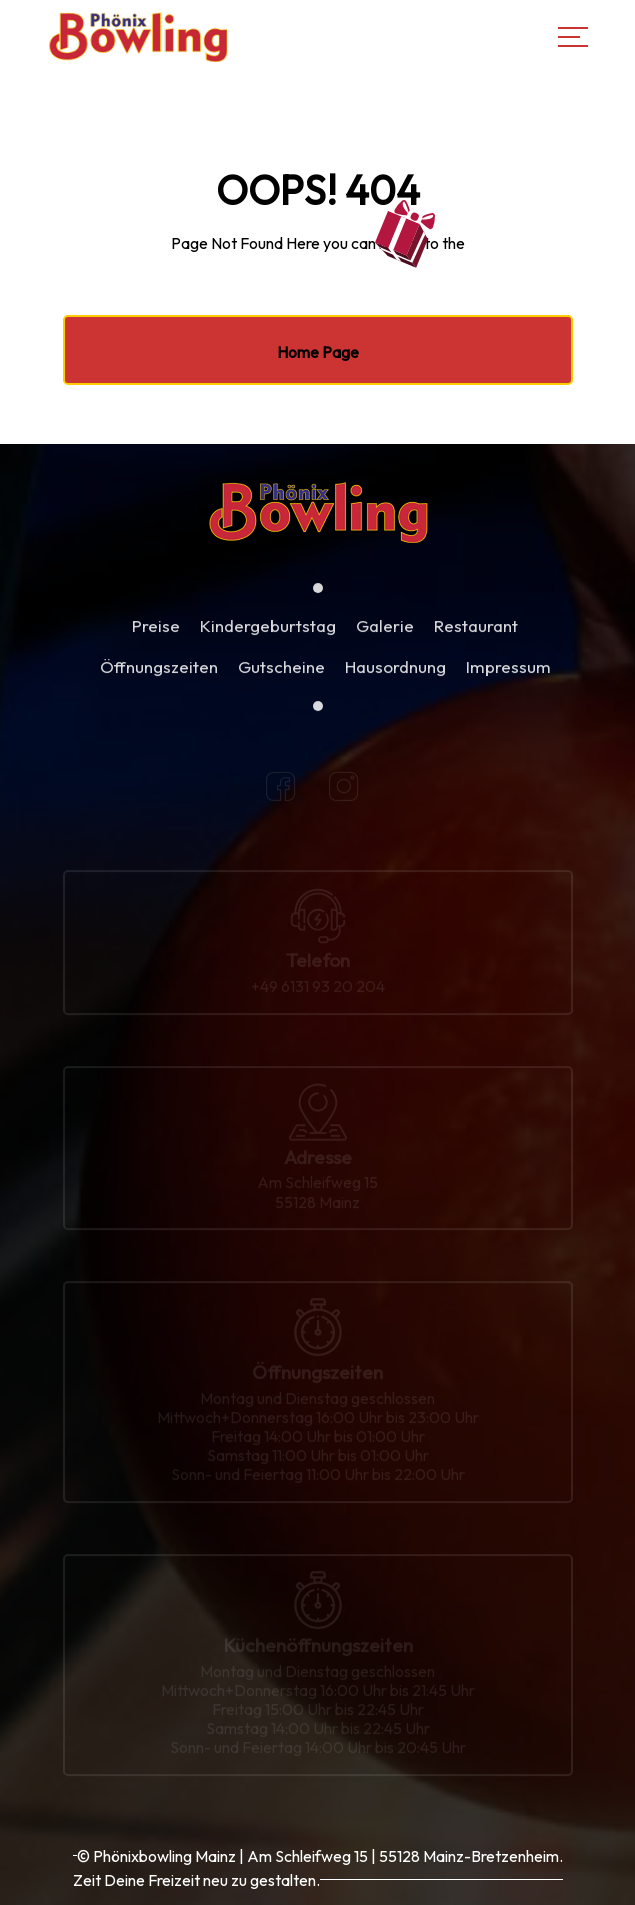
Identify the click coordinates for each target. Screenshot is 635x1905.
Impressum (508, 677)
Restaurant (476, 636)
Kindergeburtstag (268, 636)
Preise (156, 636)
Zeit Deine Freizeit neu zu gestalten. (196, 1880)
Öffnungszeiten (159, 677)
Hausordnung (395, 677)
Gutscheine (281, 677)
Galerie (385, 636)
